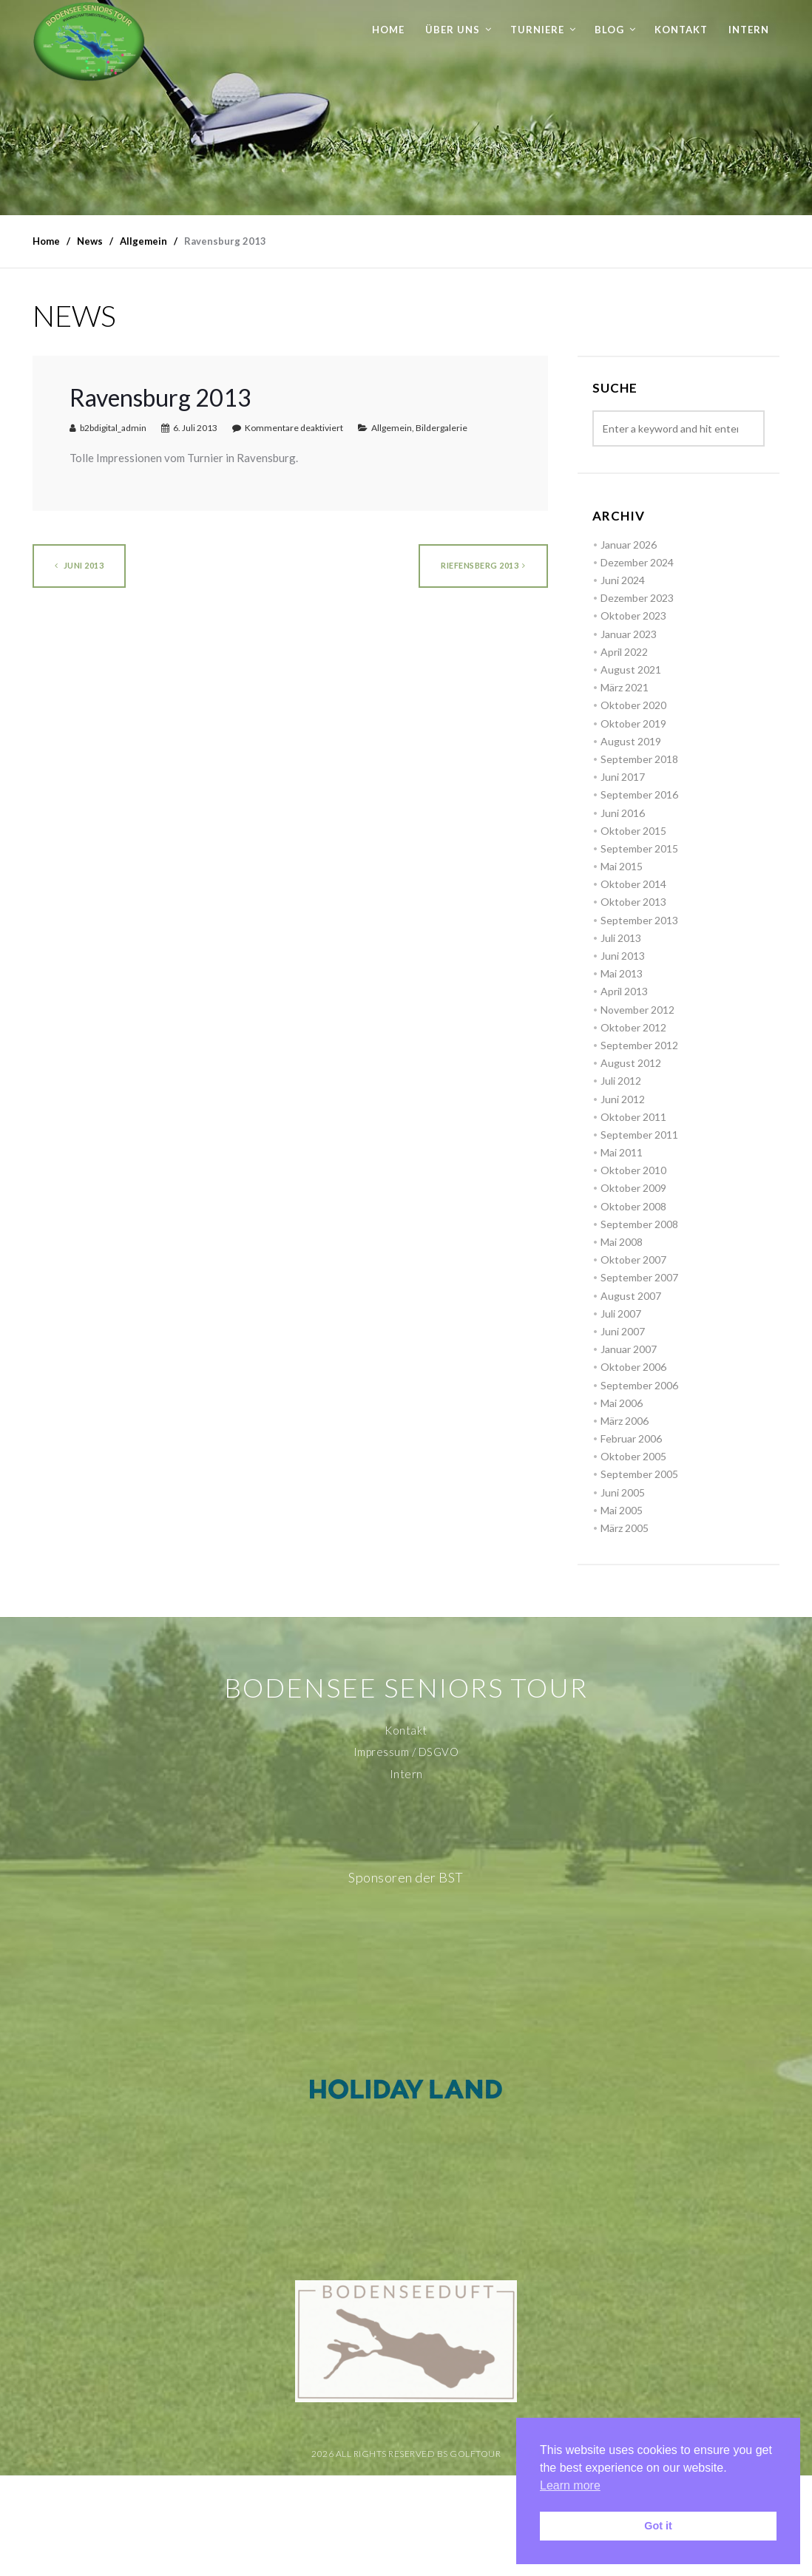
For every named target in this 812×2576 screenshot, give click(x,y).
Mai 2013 (621, 973)
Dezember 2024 (637, 562)
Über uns (452, 29)
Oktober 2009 (633, 1188)
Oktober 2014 (633, 884)
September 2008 (639, 1224)
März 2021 (624, 687)
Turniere (537, 29)
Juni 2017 (622, 776)
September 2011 (639, 1134)
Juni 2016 (622, 813)
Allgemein (391, 427)
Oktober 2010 (633, 1170)
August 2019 (630, 741)
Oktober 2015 (633, 830)
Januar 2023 (628, 634)
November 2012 (637, 1009)
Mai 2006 (621, 1403)
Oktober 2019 (633, 723)
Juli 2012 (620, 1080)
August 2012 (630, 1063)
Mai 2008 (621, 1242)
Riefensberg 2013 (483, 565)
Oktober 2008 (633, 1206)
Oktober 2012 (633, 1027)
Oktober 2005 (633, 1456)
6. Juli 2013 (195, 427)
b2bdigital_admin (113, 427)
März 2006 (624, 1420)
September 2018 (639, 759)
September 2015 (639, 848)
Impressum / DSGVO (406, 1751)
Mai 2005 (621, 1510)
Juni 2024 (622, 580)
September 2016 (639, 794)
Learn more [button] (570, 2485)
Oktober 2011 (633, 1117)
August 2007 (630, 1295)
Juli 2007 (620, 1313)
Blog (609, 29)
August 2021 (630, 669)
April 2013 (624, 991)
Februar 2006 (631, 1438)
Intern (748, 29)
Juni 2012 (622, 1099)
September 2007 (639, 1277)
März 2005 (624, 1528)
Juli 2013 (620, 938)
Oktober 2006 (633, 1366)
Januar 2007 (628, 1349)
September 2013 (639, 920)
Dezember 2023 (637, 598)
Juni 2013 (79, 565)
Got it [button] (658, 2526)
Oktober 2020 (633, 705)
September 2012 (639, 1045)
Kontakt (681, 29)
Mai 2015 (621, 866)
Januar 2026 (628, 544)
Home (388, 29)
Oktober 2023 (633, 615)
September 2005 (639, 1474)
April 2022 (624, 651)
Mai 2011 (621, 1152)
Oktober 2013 (633, 901)
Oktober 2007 (633, 1259)
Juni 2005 (622, 1492)
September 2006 (639, 1385)
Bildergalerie (441, 427)
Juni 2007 (622, 1331)
